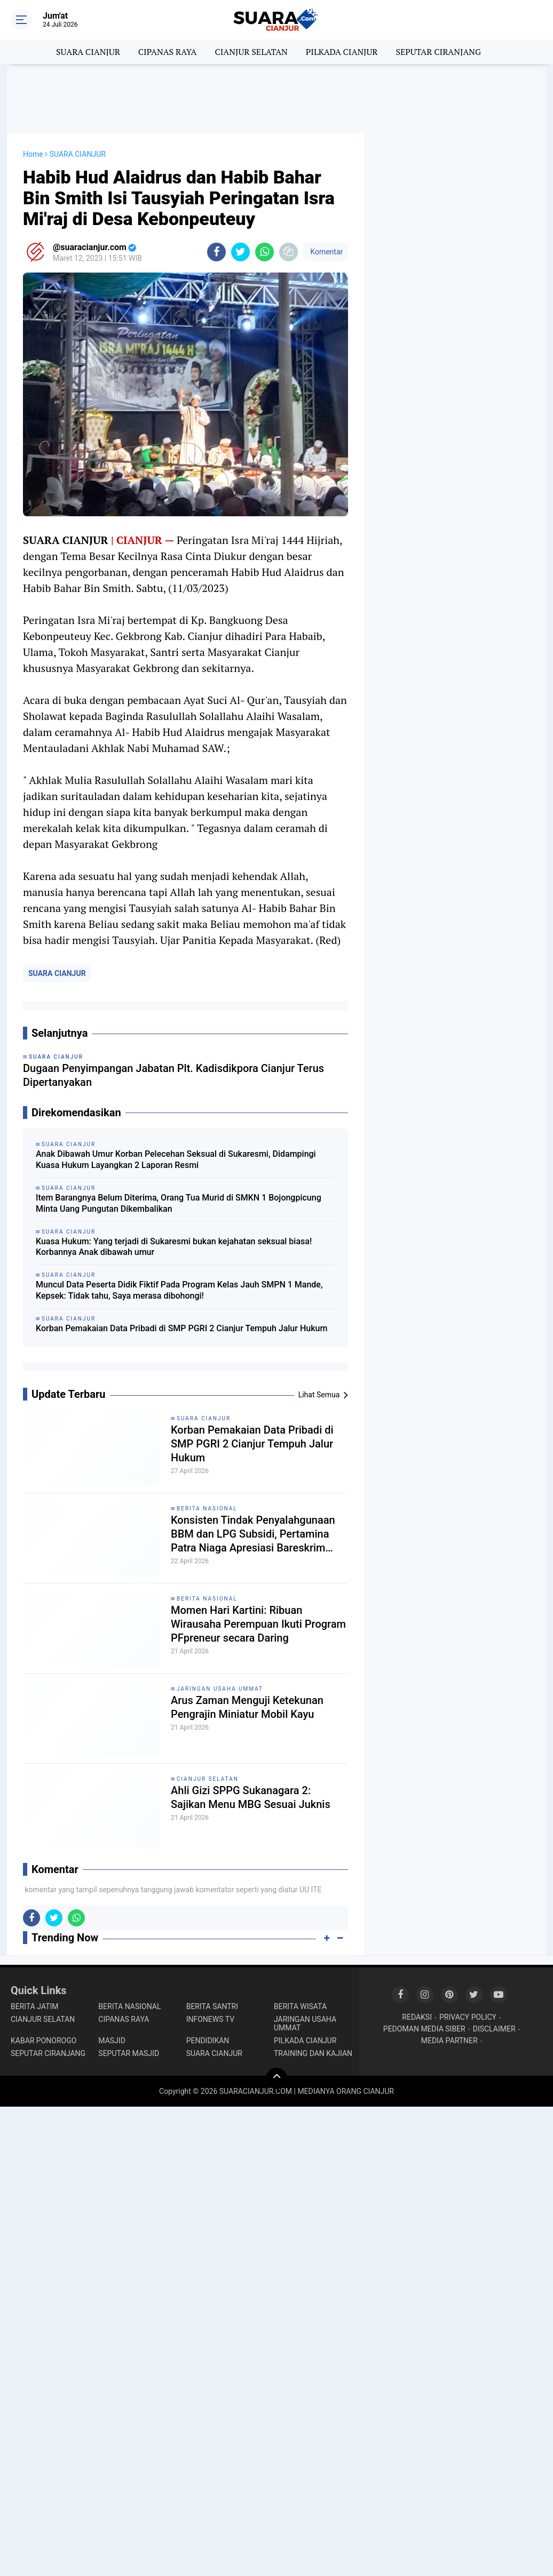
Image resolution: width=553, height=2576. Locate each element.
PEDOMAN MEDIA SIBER (424, 2029)
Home (33, 154)
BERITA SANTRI (212, 2006)
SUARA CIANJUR (88, 52)
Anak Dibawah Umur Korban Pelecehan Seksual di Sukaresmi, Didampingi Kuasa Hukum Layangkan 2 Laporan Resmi (176, 1159)
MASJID (111, 2040)
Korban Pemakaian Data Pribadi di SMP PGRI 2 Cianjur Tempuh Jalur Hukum (181, 1328)
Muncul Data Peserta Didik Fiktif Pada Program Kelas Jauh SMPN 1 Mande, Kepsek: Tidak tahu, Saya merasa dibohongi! (179, 1290)
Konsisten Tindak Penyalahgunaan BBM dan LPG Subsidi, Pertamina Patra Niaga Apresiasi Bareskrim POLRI (253, 1534)
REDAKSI (417, 2017)
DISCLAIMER (494, 2029)
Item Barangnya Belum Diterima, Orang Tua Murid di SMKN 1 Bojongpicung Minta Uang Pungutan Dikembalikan (178, 1203)
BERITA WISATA (300, 2006)
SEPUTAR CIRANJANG (438, 52)
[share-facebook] (216, 252)
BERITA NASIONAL (207, 1508)
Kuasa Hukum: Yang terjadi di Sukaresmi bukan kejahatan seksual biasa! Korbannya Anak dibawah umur (174, 1247)
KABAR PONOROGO (43, 2040)
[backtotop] (276, 2078)
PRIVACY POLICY (467, 2017)
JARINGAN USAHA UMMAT (220, 1689)
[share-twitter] (240, 252)
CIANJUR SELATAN (251, 52)
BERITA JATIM (35, 2006)
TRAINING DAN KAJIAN (313, 2053)
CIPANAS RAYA (167, 52)
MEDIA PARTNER (449, 2040)
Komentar (326, 251)
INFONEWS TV (210, 2019)
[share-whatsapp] (264, 252)
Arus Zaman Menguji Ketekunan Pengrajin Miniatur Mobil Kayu (247, 1707)
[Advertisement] (276, 99)
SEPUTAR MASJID (128, 2053)
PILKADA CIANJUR (342, 52)
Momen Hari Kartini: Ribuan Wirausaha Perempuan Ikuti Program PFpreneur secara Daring (258, 1624)
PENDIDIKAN (208, 2040)
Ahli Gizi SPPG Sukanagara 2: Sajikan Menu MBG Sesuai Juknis (250, 1797)
